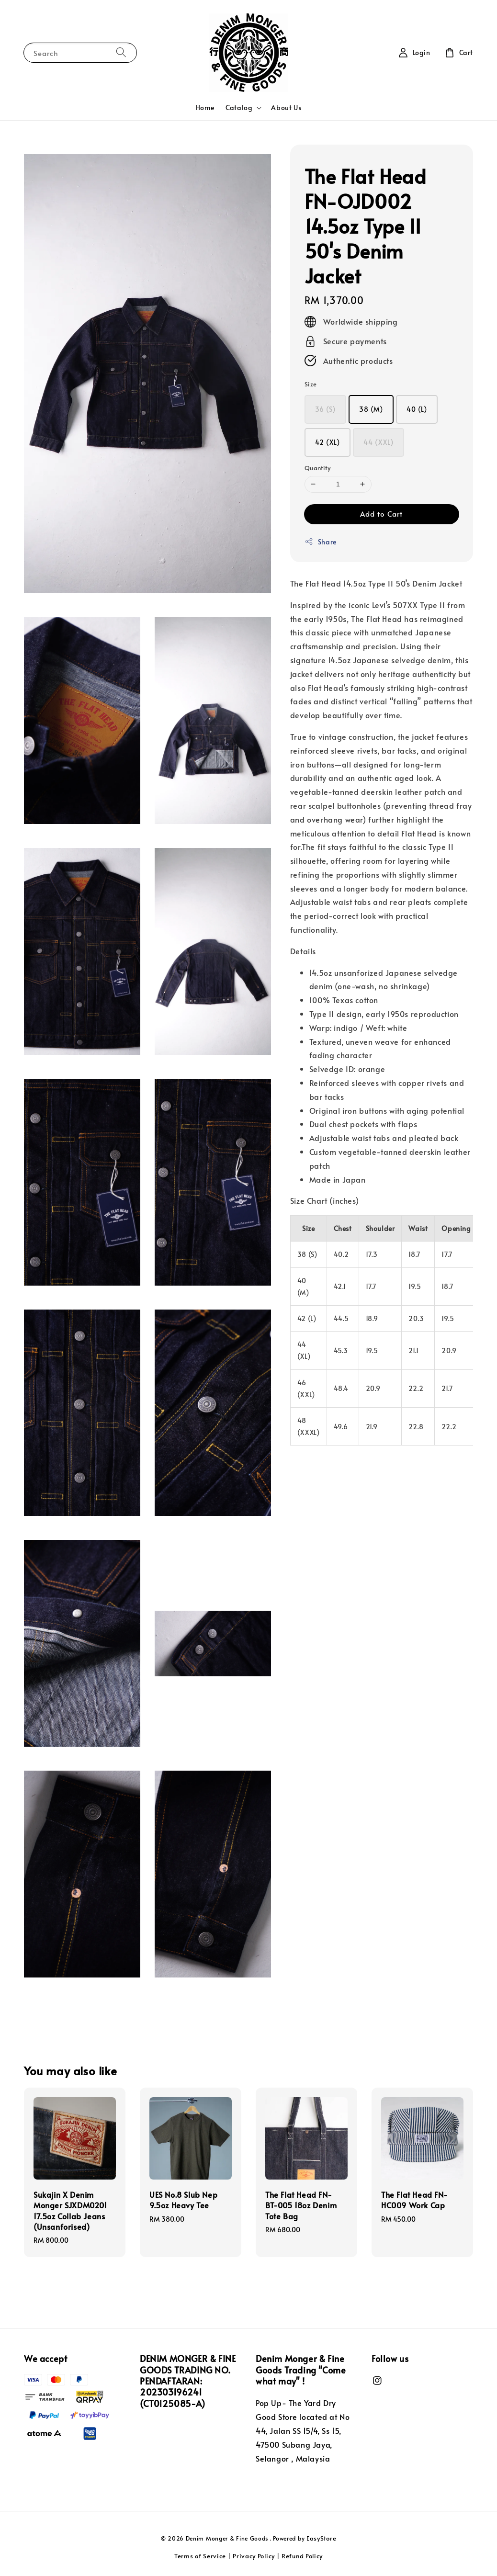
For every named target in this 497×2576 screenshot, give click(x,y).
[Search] (121, 52)
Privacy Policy (254, 2556)
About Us (286, 107)
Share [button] (321, 541)
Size (311, 384)
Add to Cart (381, 513)
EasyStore (321, 2538)
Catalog (239, 107)
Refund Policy (302, 2556)
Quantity (317, 467)
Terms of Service (200, 2556)
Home (205, 107)
